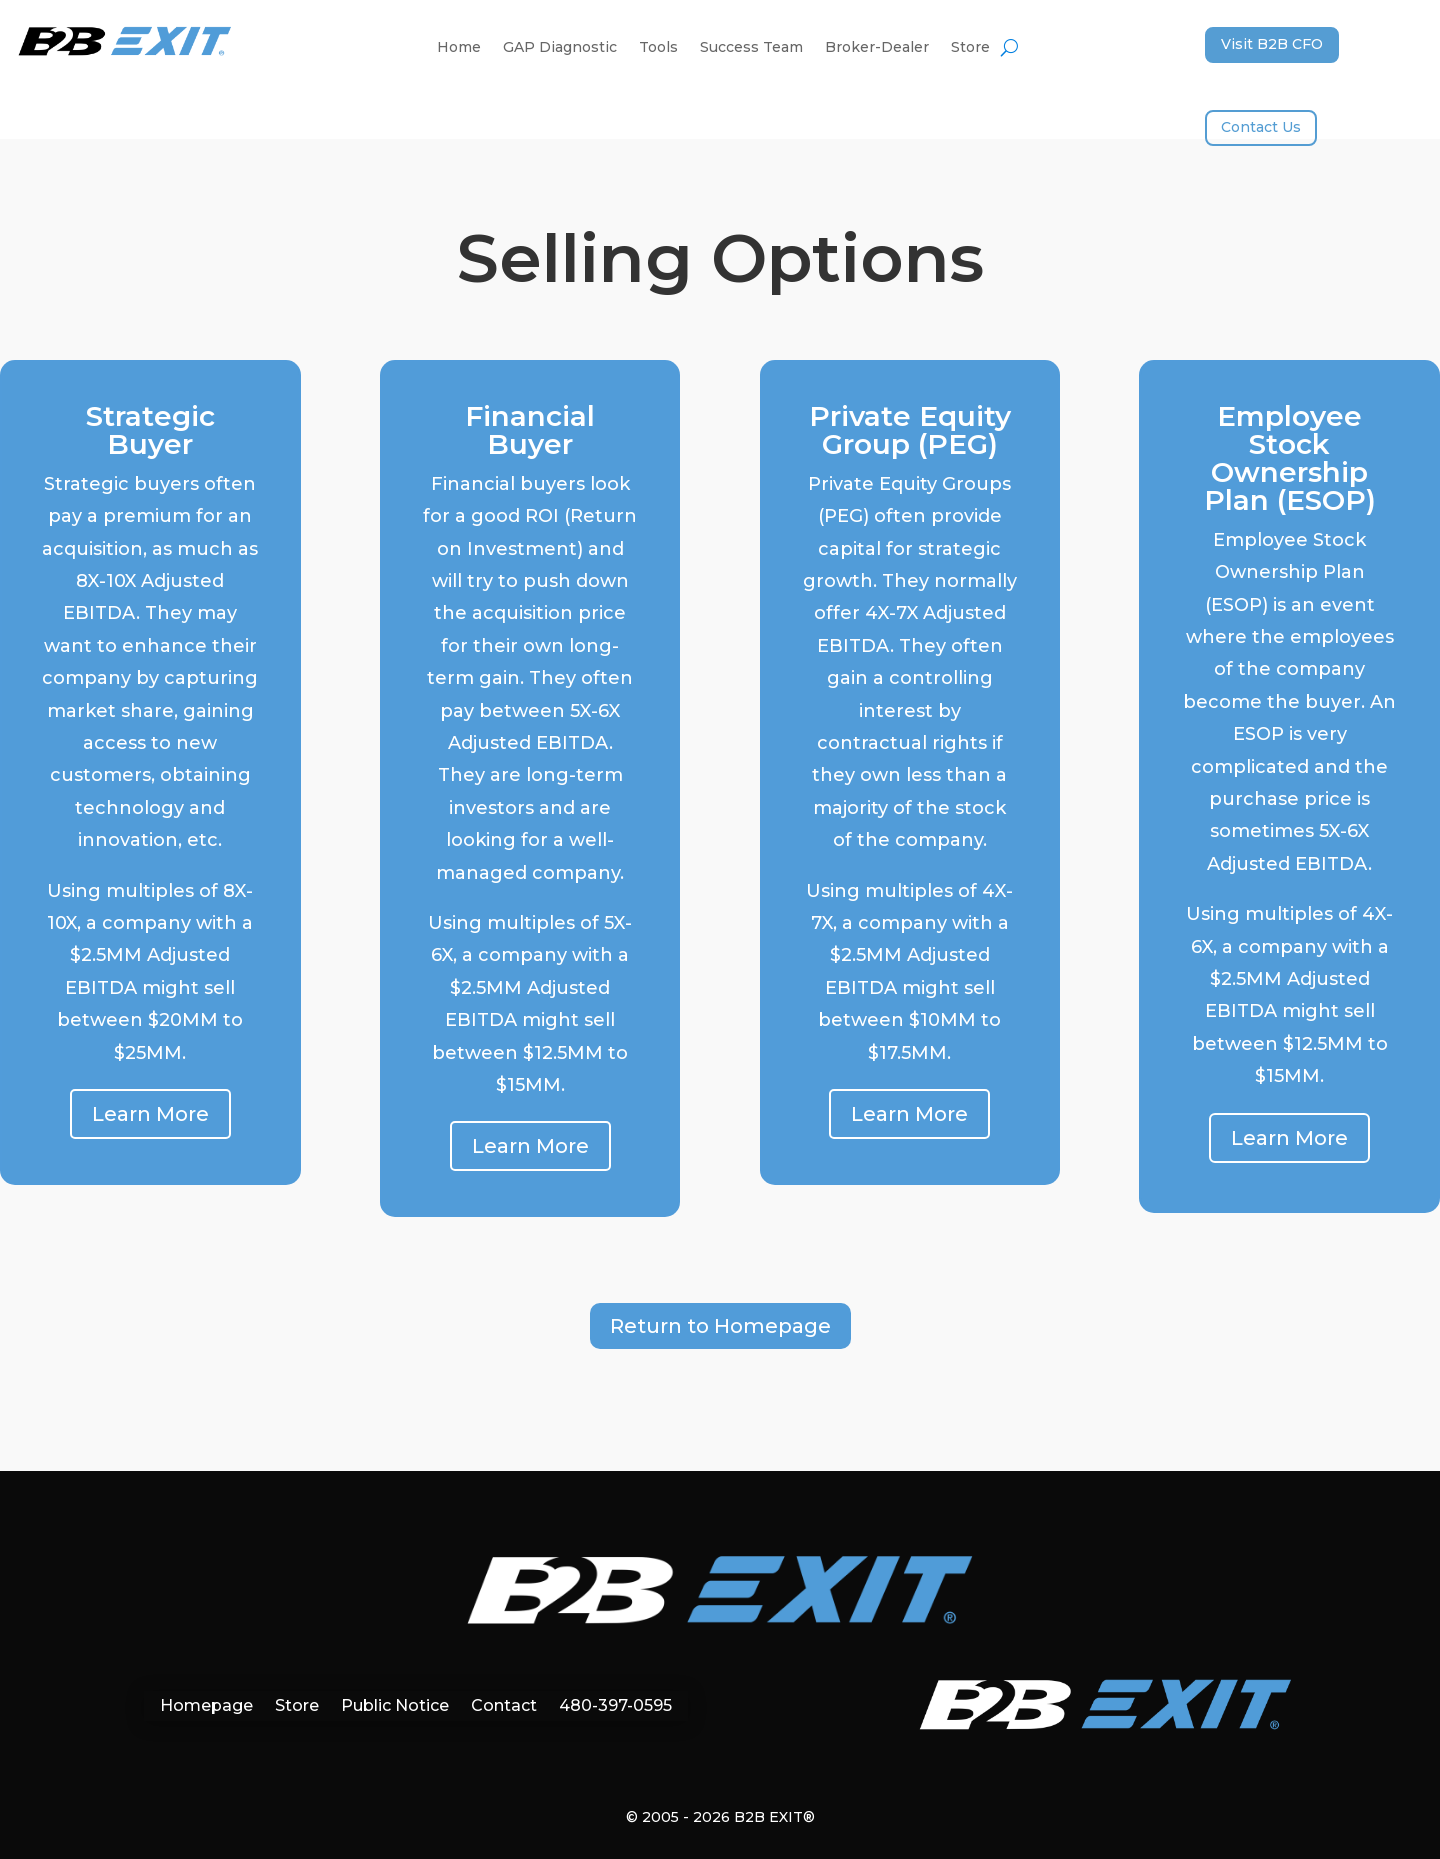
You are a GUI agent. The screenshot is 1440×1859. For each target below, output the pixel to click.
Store (970, 48)
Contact (504, 1704)
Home (459, 48)
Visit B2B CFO (1272, 44)
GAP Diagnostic (560, 48)
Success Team (751, 48)
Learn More (150, 1114)
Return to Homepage (720, 1326)
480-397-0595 (615, 1704)
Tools (658, 48)
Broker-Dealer (877, 48)
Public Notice (395, 1704)
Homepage (206, 1704)
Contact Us (1261, 127)
